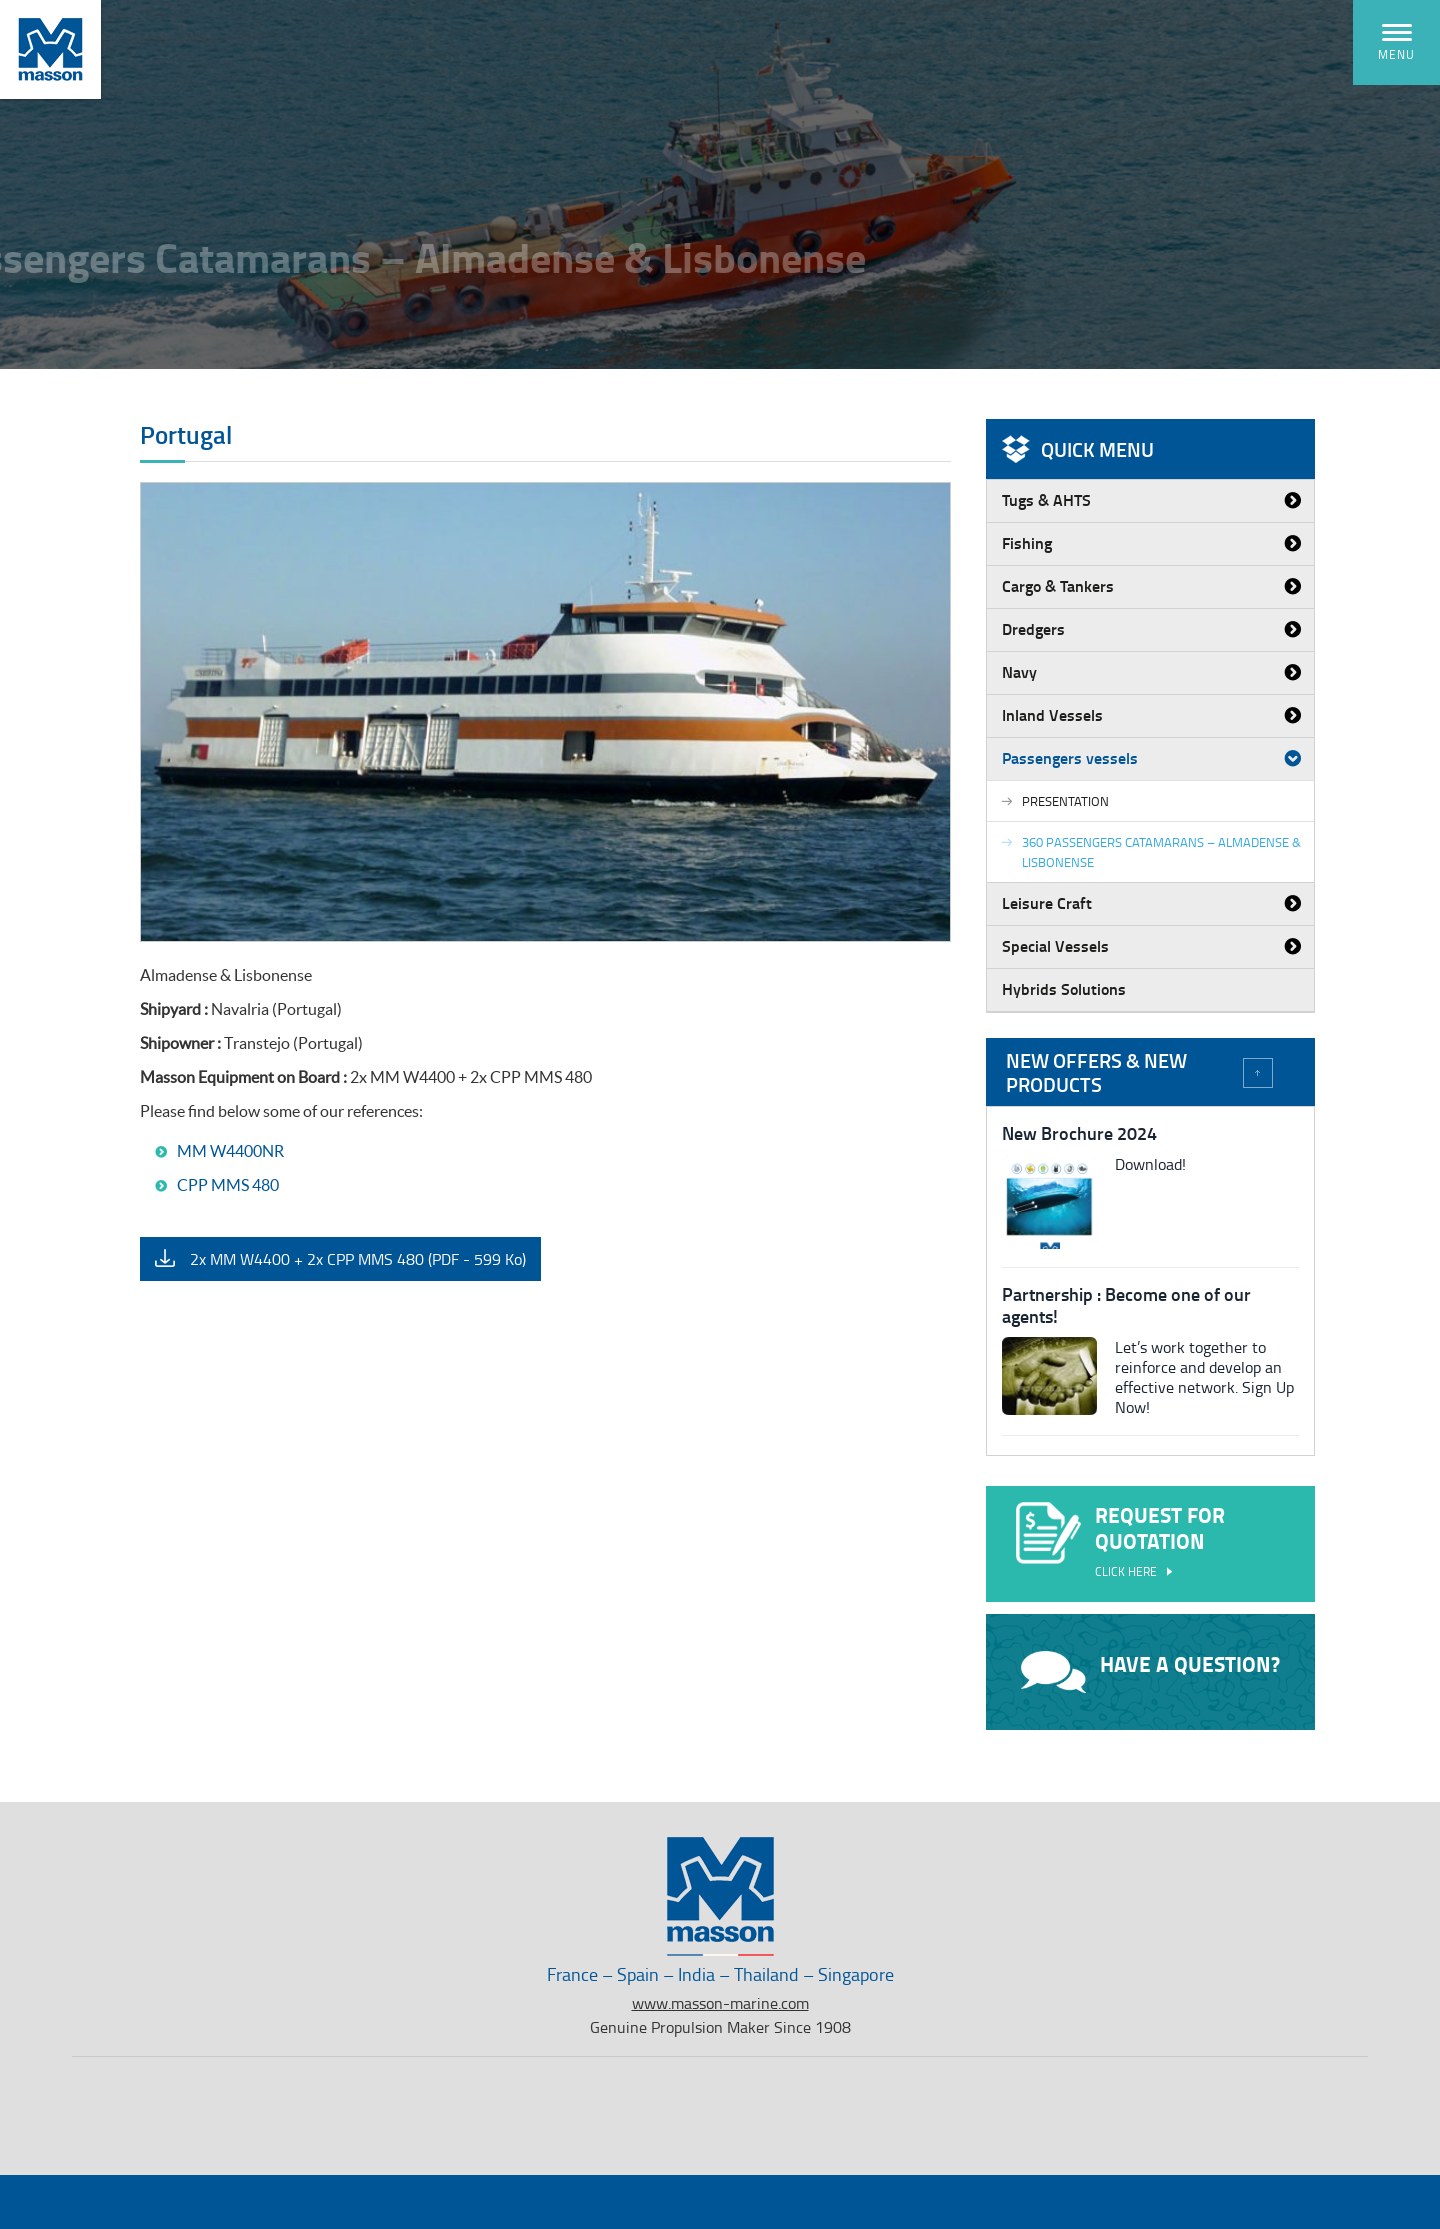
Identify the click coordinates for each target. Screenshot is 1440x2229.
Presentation (1065, 801)
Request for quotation (1150, 1542)
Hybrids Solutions (1064, 988)
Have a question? (1150, 1671)
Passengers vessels (1070, 757)
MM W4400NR (230, 1151)
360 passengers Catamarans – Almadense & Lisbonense (1161, 852)
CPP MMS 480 (228, 1185)
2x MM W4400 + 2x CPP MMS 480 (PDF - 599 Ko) (358, 1259)
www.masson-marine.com (720, 2003)
